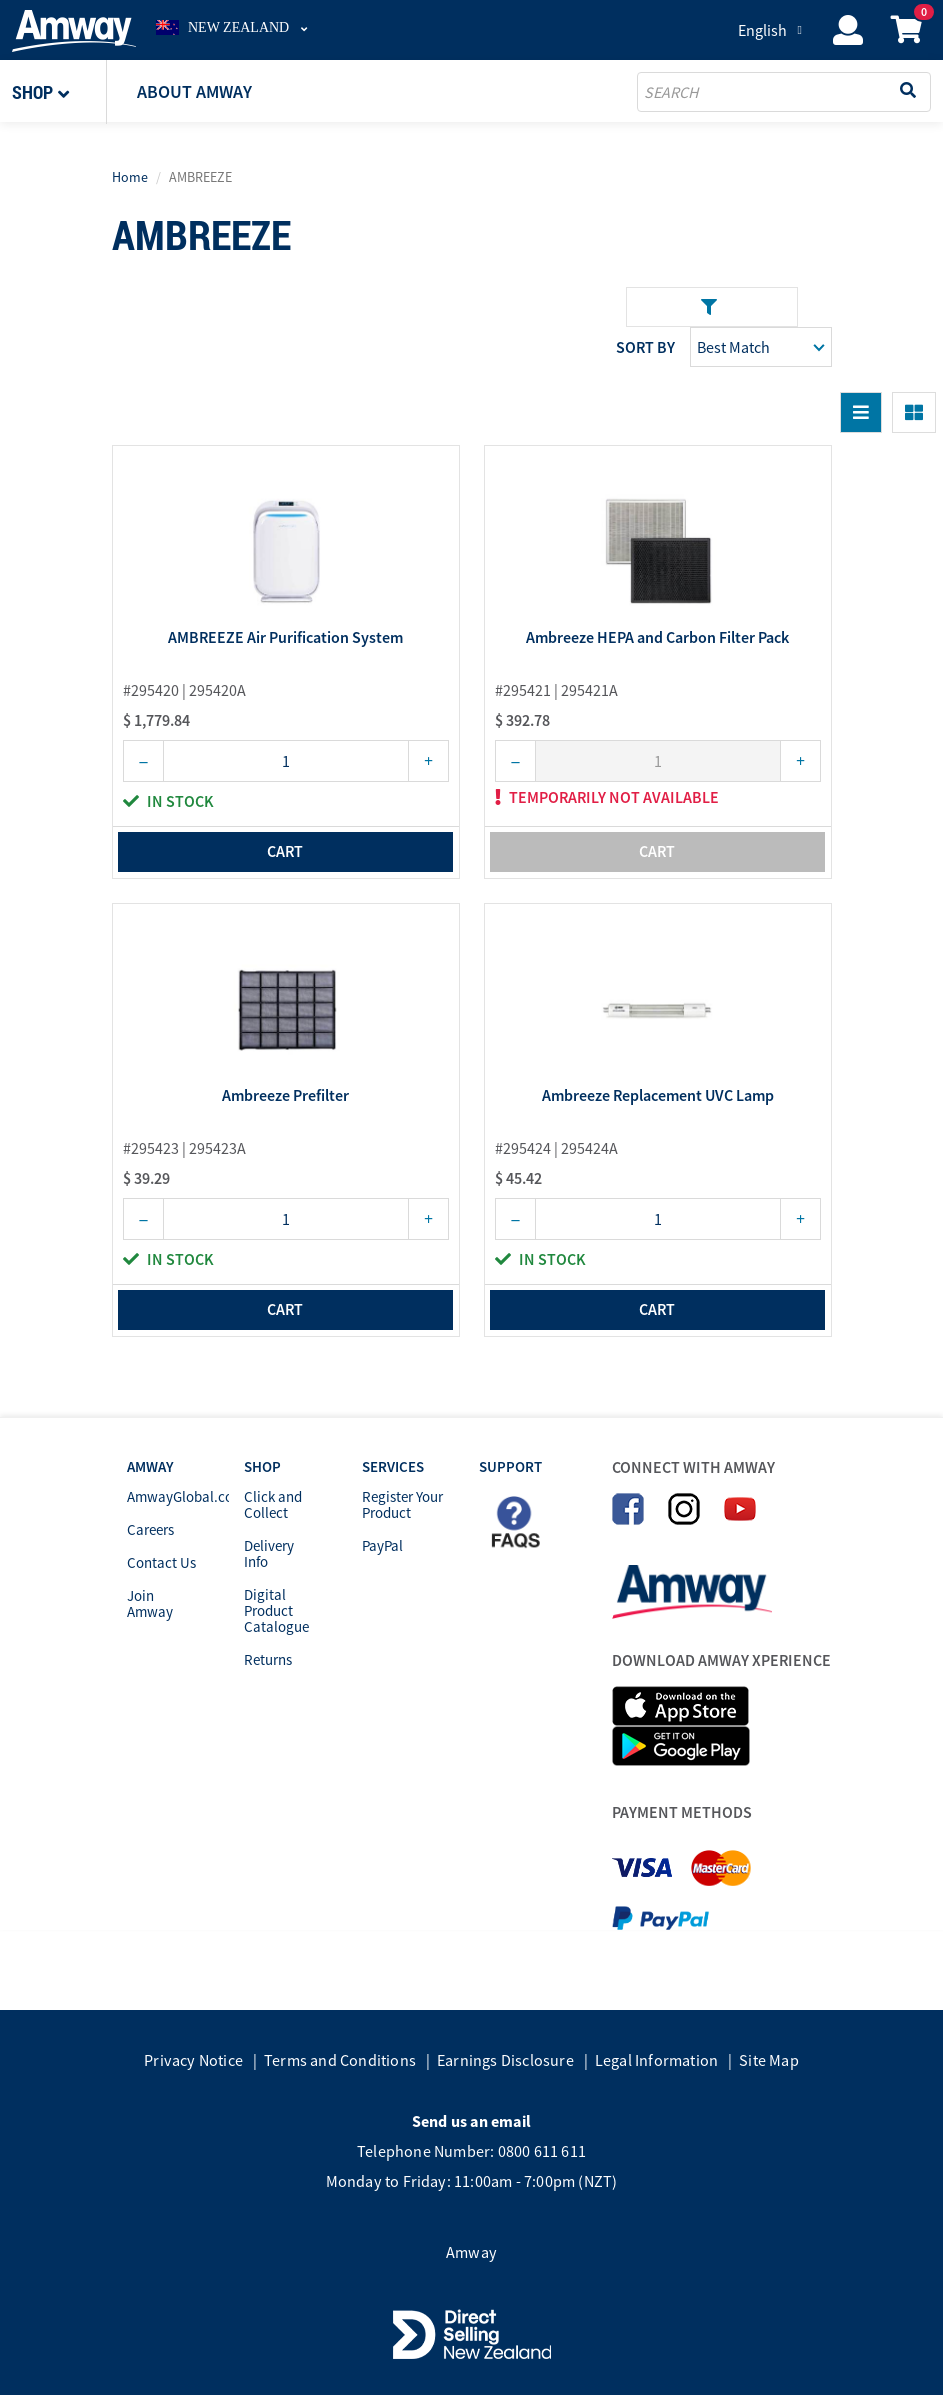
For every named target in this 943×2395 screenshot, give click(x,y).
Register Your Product (402, 1504)
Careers (150, 1529)
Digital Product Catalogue (276, 1610)
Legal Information (656, 2060)
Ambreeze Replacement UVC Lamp (658, 1096)
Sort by (645, 347)
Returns (268, 1659)
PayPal (382, 1545)
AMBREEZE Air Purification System (285, 638)
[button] (59, 92)
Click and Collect (273, 1504)
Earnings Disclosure (505, 2060)
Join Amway (150, 1603)
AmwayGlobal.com (186, 1496)
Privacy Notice (193, 2060)
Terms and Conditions (340, 2060)
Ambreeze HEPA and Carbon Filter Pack (657, 638)
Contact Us (161, 1562)
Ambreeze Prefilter (285, 1096)
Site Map (769, 2060)
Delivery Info (269, 1553)
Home (130, 177)
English (762, 30)
